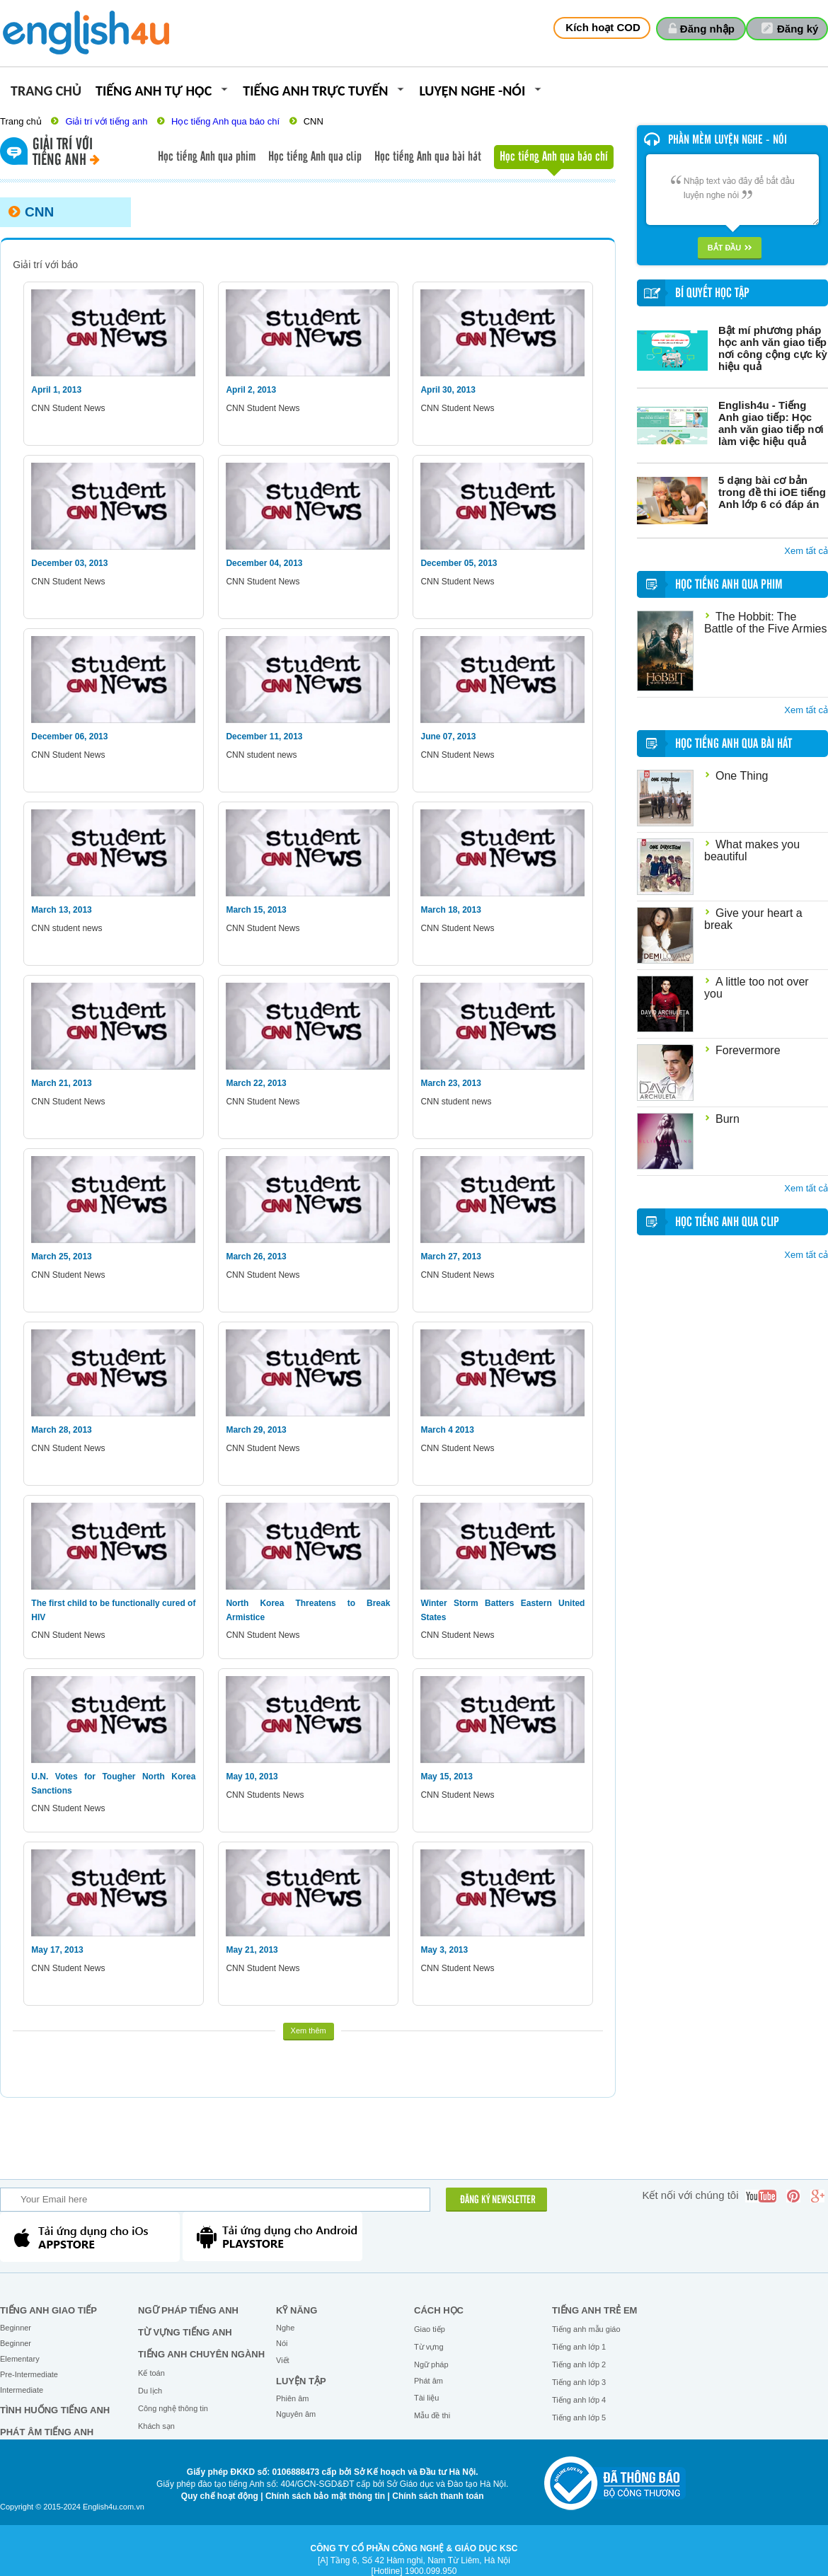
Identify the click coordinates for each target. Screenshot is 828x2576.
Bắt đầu (730, 247)
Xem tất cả (806, 550)
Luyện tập (301, 2381)
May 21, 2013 (251, 1950)
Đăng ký (797, 29)
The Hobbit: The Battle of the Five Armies (765, 623)
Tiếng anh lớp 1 (579, 2347)
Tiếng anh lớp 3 (579, 2382)
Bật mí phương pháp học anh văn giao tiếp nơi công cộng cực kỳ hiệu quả (772, 348)
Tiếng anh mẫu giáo (586, 2329)
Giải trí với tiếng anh (106, 121)
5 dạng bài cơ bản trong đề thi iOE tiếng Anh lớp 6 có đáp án (772, 492)
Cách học (439, 2310)
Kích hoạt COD (602, 27)
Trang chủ (46, 91)
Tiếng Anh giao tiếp (48, 2310)
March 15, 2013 (256, 910)
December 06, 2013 (69, 736)
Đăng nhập (707, 29)
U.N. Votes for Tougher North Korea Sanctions (113, 1784)
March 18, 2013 (450, 910)
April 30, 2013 (447, 390)
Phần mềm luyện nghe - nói (727, 140)
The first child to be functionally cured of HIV (113, 1610)
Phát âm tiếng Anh (46, 2432)
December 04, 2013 (264, 563)
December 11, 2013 (264, 736)
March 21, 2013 (61, 1083)
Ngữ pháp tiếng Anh (188, 2310)
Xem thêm (308, 2030)
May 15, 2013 (446, 1776)
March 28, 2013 (61, 1430)
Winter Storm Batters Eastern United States (502, 1610)
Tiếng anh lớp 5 (579, 2417)
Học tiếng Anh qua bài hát (427, 157)
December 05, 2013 (458, 563)
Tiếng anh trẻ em (594, 2310)
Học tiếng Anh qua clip (315, 157)
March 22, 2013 (256, 1083)
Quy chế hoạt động (219, 2496)
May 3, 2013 (444, 1950)
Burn (727, 1119)
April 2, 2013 (251, 390)
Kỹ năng (296, 2310)
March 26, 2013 (256, 1256)
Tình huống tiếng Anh (55, 2410)
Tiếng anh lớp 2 (579, 2364)
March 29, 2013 (256, 1430)
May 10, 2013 (251, 1776)
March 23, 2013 (450, 1083)
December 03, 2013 (69, 563)
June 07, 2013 (448, 736)
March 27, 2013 (450, 1256)
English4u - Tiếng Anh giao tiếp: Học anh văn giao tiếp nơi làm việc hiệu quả (771, 423)
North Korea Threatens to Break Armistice (308, 1610)
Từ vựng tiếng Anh (185, 2332)
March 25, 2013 (61, 1256)
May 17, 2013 (57, 1950)
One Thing (741, 776)
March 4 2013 (446, 1430)
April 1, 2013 (56, 390)
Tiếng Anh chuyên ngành (201, 2354)
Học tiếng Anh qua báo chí (225, 121)
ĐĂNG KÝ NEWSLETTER (498, 2200)
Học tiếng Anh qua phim (206, 157)
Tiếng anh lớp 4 (579, 2400)
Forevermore (748, 1050)
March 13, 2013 (61, 910)
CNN (313, 121)
